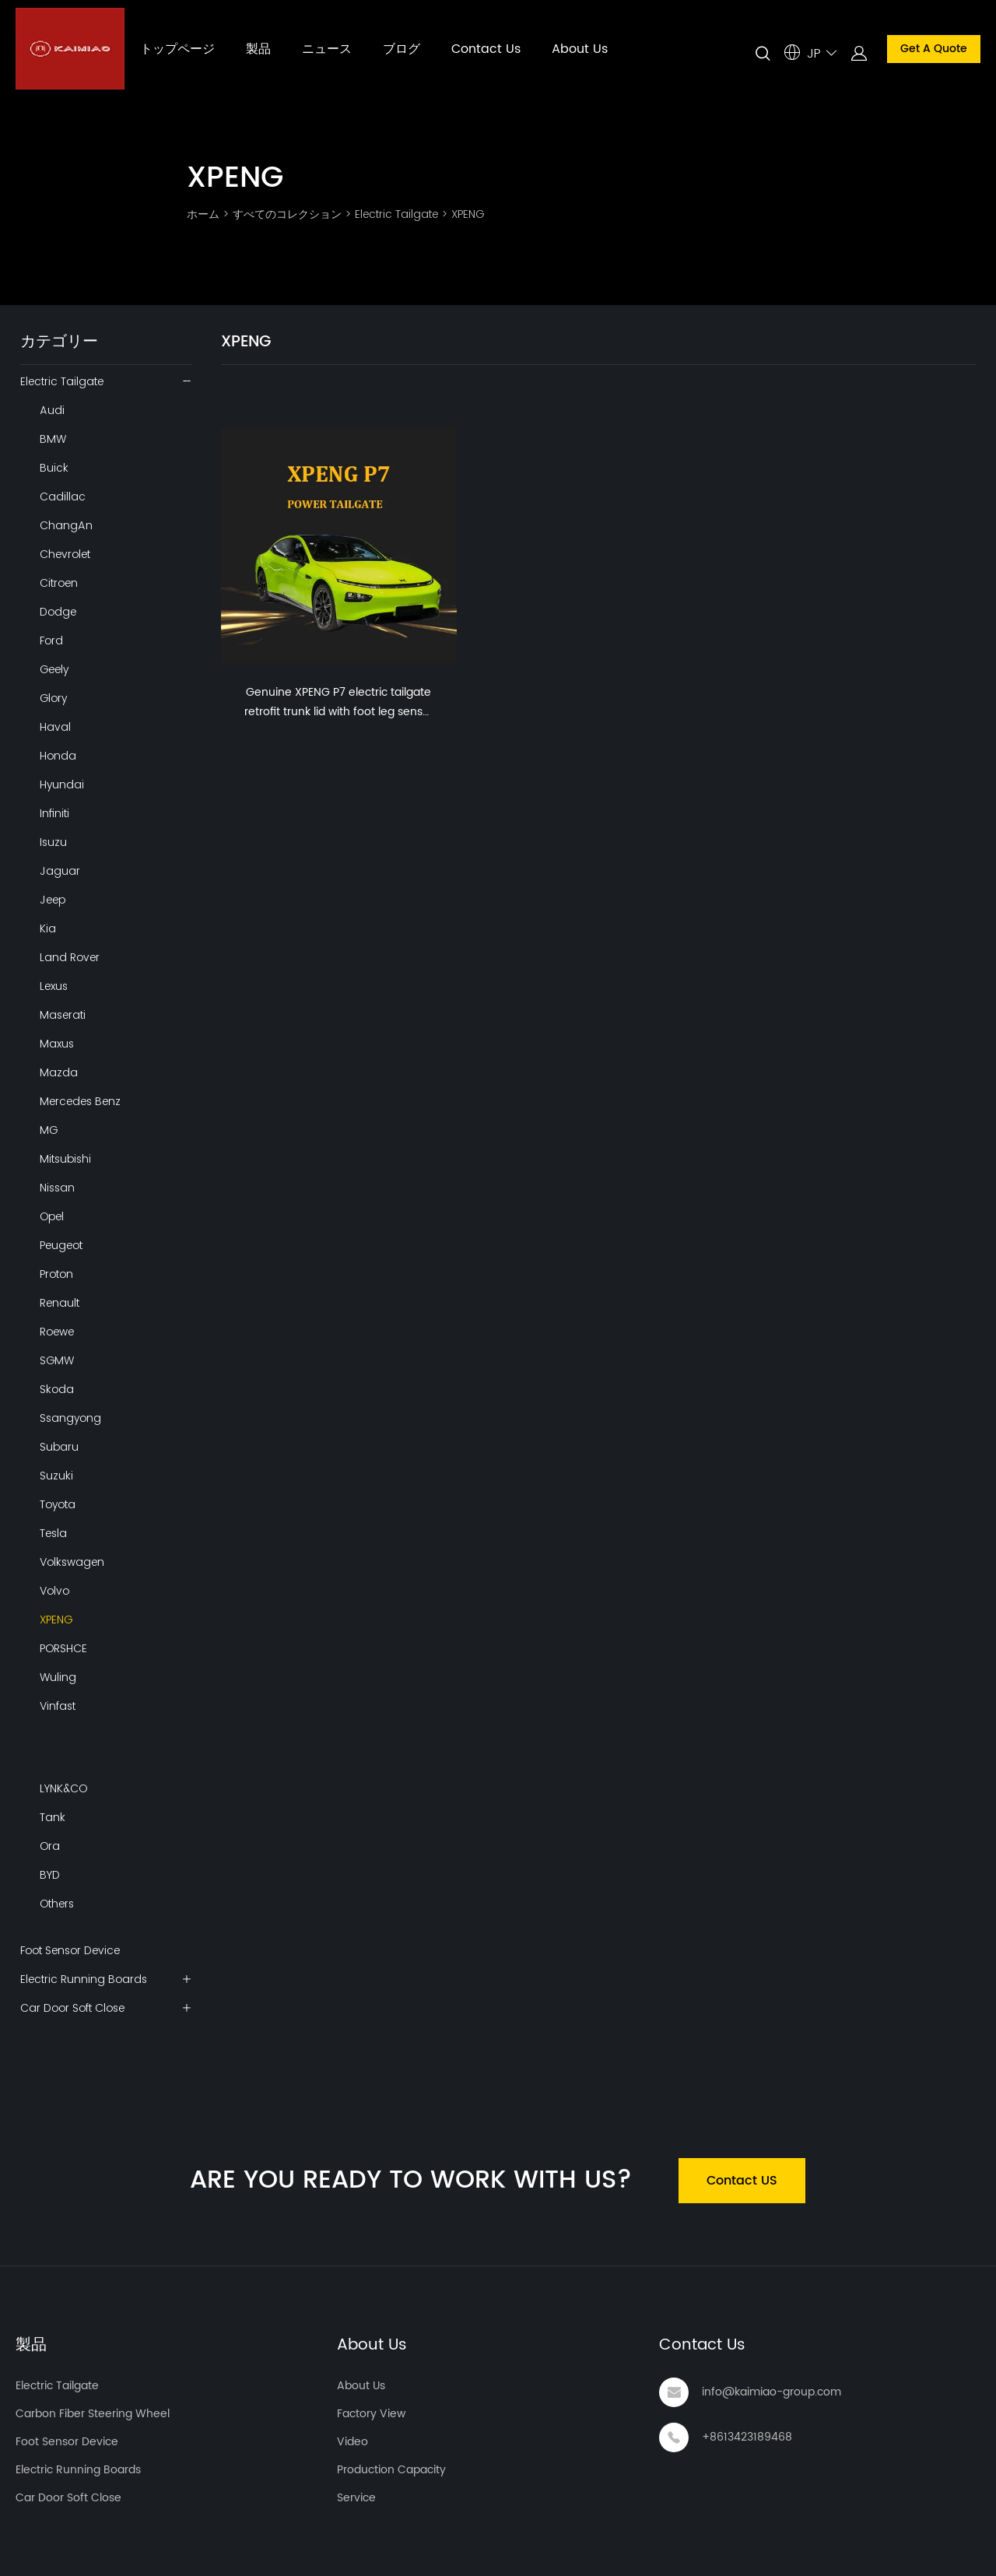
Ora (50, 1846)
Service (356, 2498)
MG (49, 1130)
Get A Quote (933, 49)
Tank (52, 1817)
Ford (51, 640)
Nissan (57, 1187)
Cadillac (63, 496)
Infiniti (54, 813)
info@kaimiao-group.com (771, 2392)
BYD (50, 1875)
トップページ (177, 49)
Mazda (59, 1072)
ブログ (401, 49)
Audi (52, 410)
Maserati (63, 1015)
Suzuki (56, 1475)
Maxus (57, 1043)
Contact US (742, 2181)
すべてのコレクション (287, 214)
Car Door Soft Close (72, 2008)
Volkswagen (72, 1562)
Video (352, 2442)
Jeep (52, 899)
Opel (52, 1216)
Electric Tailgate (396, 214)
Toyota (57, 1504)
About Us (580, 49)
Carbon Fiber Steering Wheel (93, 2414)
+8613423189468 (747, 2437)
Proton (56, 1274)
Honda (58, 755)
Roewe (57, 1331)
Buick (54, 468)
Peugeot (61, 1245)
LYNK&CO (63, 1788)
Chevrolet (65, 554)
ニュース (327, 49)
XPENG (467, 214)
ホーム (203, 214)
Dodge (58, 611)
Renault (59, 1303)
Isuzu (53, 842)
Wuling (58, 1677)
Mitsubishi (65, 1159)
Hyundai (62, 784)
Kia (48, 928)
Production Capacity (391, 2470)
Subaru (59, 1447)
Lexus (54, 986)
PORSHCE (63, 1648)
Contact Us (486, 49)
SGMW (57, 1360)
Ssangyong (70, 1418)
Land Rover (70, 957)
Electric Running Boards (83, 1979)
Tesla (53, 1533)
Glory (53, 698)
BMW (53, 439)
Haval (55, 727)
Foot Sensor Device (70, 1950)
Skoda (57, 1389)
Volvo (54, 1591)
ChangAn (66, 525)
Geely (54, 669)
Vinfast (57, 1706)
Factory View (371, 2414)
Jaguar (60, 871)
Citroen (59, 583)
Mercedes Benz (80, 1101)
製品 (258, 49)
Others (57, 1903)
